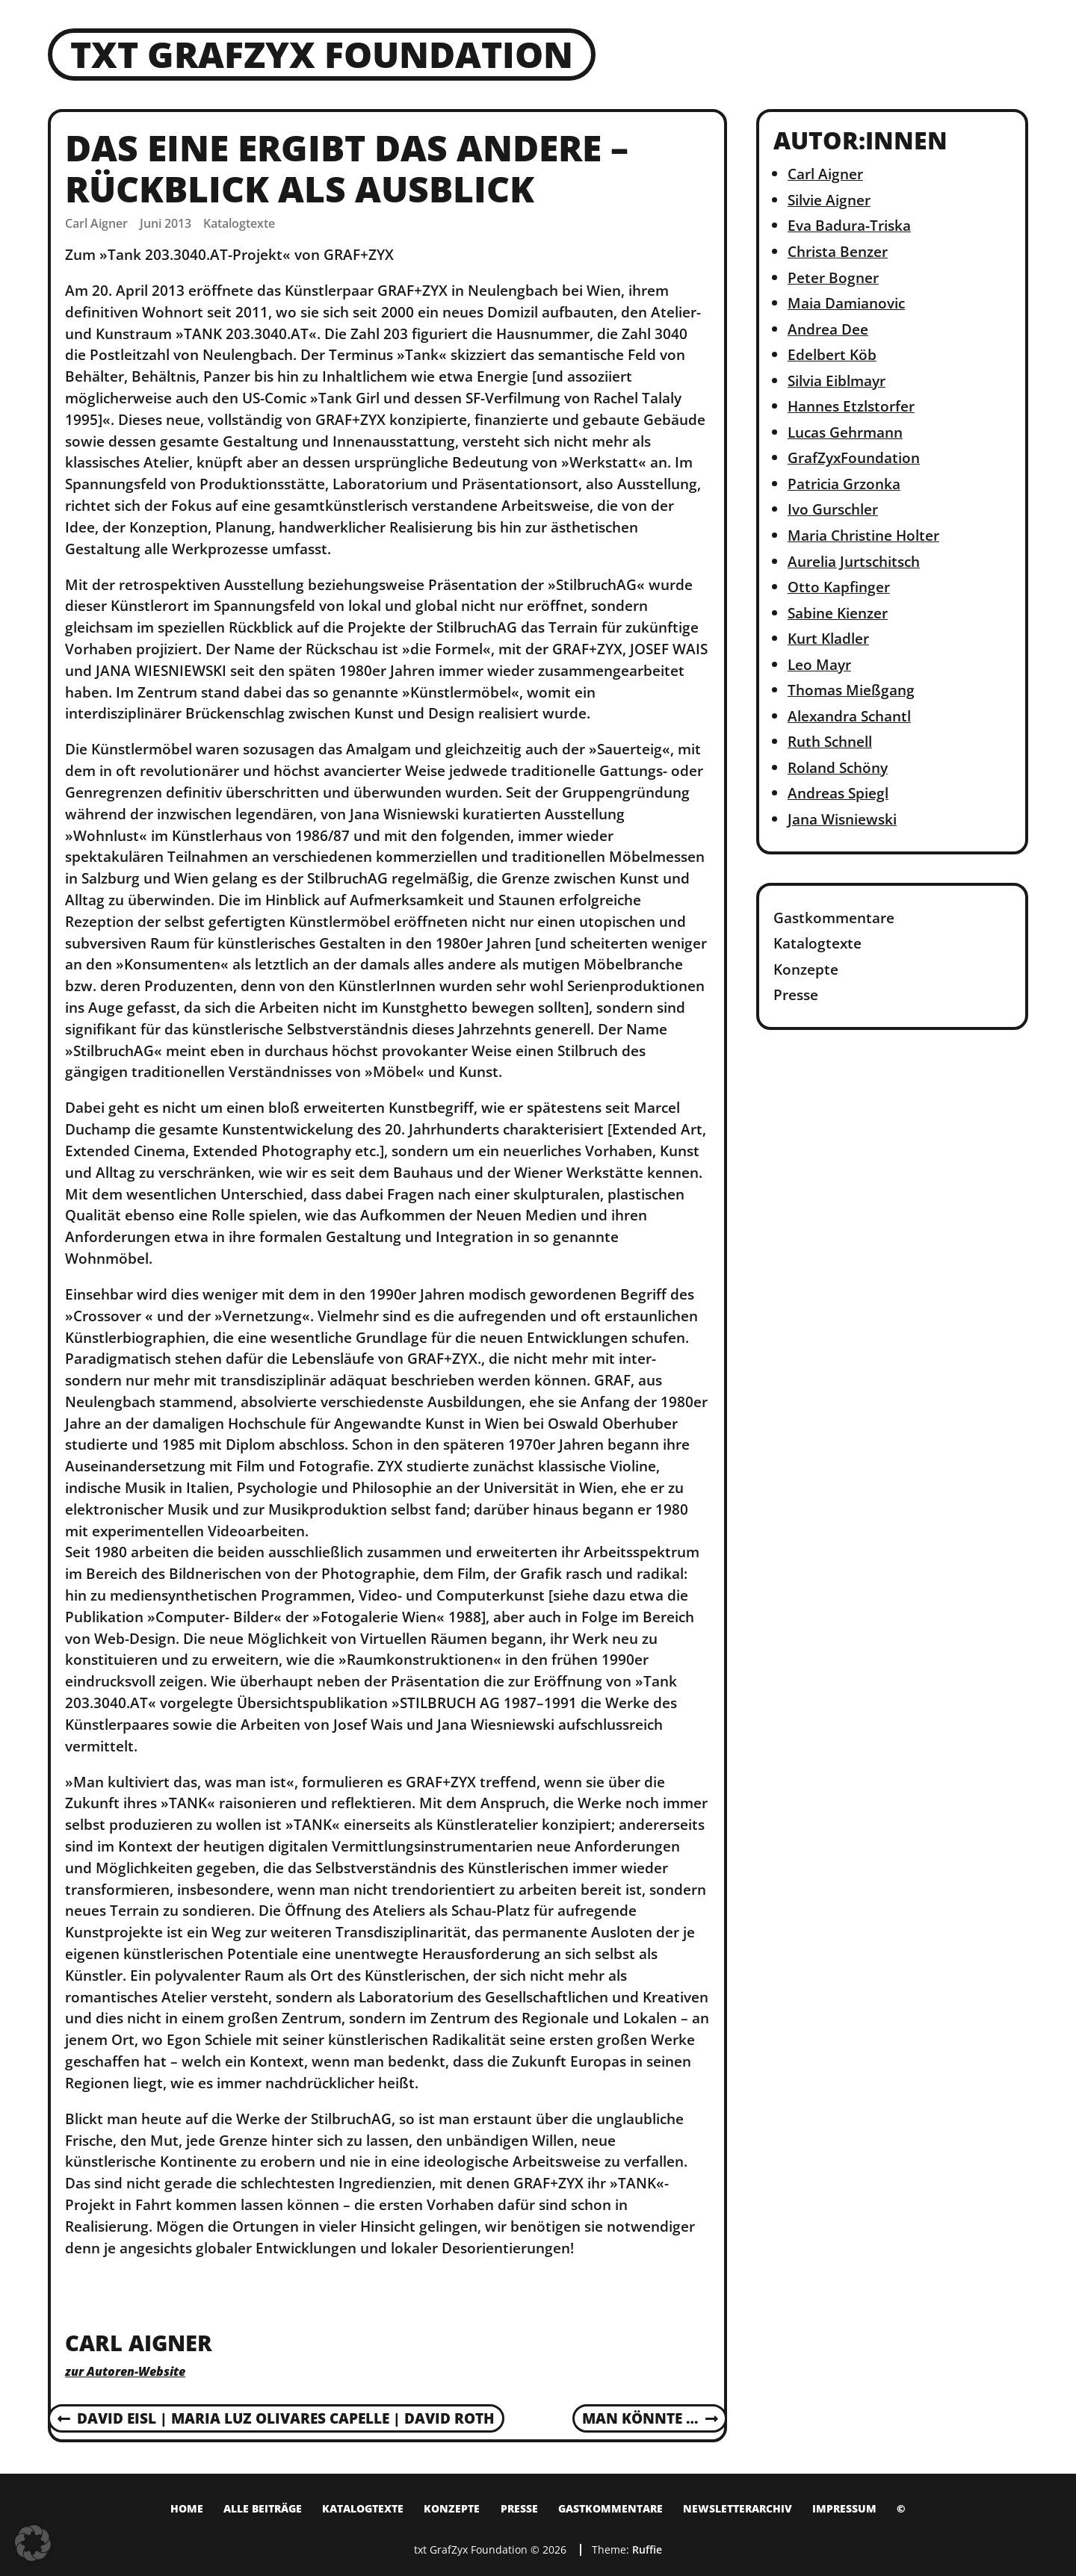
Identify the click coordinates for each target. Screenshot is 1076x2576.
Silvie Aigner (829, 200)
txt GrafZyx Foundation (321, 54)
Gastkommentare (833, 917)
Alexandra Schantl (849, 716)
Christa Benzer (838, 251)
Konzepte (805, 969)
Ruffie (647, 2549)
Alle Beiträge (262, 2508)
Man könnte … (649, 2419)
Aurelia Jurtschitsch (854, 561)
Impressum (844, 2508)
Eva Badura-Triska (849, 225)
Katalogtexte (239, 223)
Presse (795, 994)
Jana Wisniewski (842, 819)
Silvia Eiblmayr (836, 380)
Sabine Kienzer (838, 613)
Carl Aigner (825, 174)
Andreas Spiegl (838, 793)
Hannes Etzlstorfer (851, 406)
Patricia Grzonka (844, 484)
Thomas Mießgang (851, 690)
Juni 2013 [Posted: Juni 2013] (165, 223)
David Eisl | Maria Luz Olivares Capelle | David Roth (276, 2419)
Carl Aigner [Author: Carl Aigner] (96, 223)
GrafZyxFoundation (854, 457)
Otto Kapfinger (839, 587)
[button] (33, 2543)
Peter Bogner (833, 277)
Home (186, 2508)
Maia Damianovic (846, 303)
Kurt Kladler (828, 638)
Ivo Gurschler (833, 509)
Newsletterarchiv (737, 2508)
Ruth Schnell (830, 741)
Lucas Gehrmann (845, 432)
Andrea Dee (828, 329)
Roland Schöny (838, 767)
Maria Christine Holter (863, 535)
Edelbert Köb (832, 354)
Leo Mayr (819, 664)
